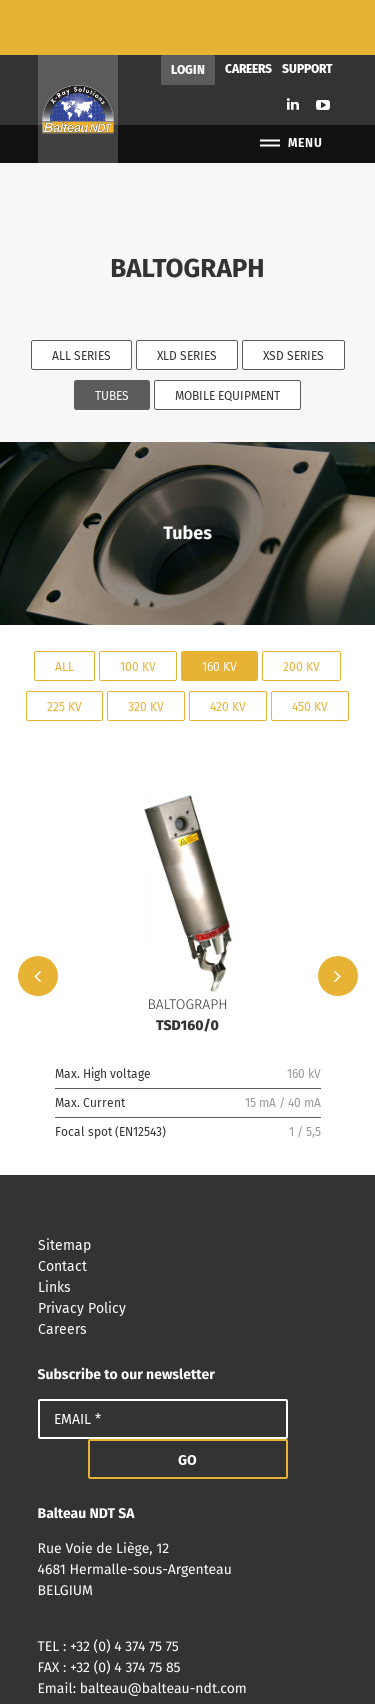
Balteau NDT (78, 54)
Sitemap (188, 1190)
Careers (248, 14)
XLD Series (187, 301)
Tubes (112, 341)
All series (81, 301)
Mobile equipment (227, 341)
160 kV (219, 611)
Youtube (323, 50)
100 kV (138, 611)
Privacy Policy (188, 1253)
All (64, 611)
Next (338, 921)
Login (188, 15)
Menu (290, 88)
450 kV (310, 651)
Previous (38, 921)
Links (188, 1232)
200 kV (301, 611)
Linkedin (293, 49)
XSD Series (293, 301)
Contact (188, 1211)
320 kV (146, 651)
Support (307, 14)
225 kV (64, 651)
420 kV (228, 651)
